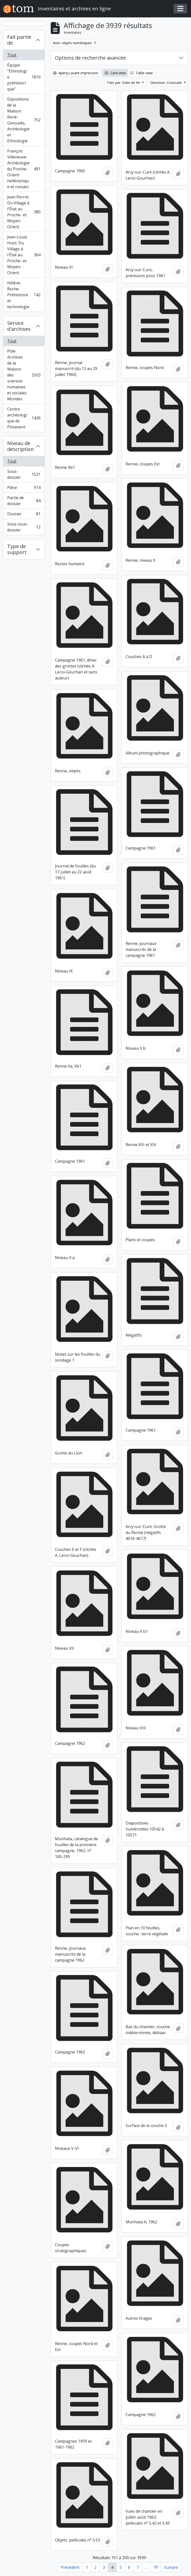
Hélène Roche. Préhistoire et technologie (24, 294)
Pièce (24, 489)
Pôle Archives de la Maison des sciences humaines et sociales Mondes (24, 375)
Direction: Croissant (166, 82)
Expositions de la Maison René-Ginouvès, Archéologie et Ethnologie (24, 120)
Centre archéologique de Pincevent (24, 418)
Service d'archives (19, 326)
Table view (141, 73)
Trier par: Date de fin (124, 82)
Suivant (171, 2567)
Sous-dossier (24, 474)
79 (155, 2567)
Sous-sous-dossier (24, 527)
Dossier (24, 515)
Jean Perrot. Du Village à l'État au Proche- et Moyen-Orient (24, 211)
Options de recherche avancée (90, 57)
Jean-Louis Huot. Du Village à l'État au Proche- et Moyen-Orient (24, 254)
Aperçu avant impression (75, 73)
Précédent (70, 2567)
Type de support (17, 549)
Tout (11, 55)
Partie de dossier (24, 500)
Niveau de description (20, 446)
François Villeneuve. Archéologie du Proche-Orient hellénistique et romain (24, 168)
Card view (115, 73)
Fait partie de (19, 40)
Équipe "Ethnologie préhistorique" (24, 77)
